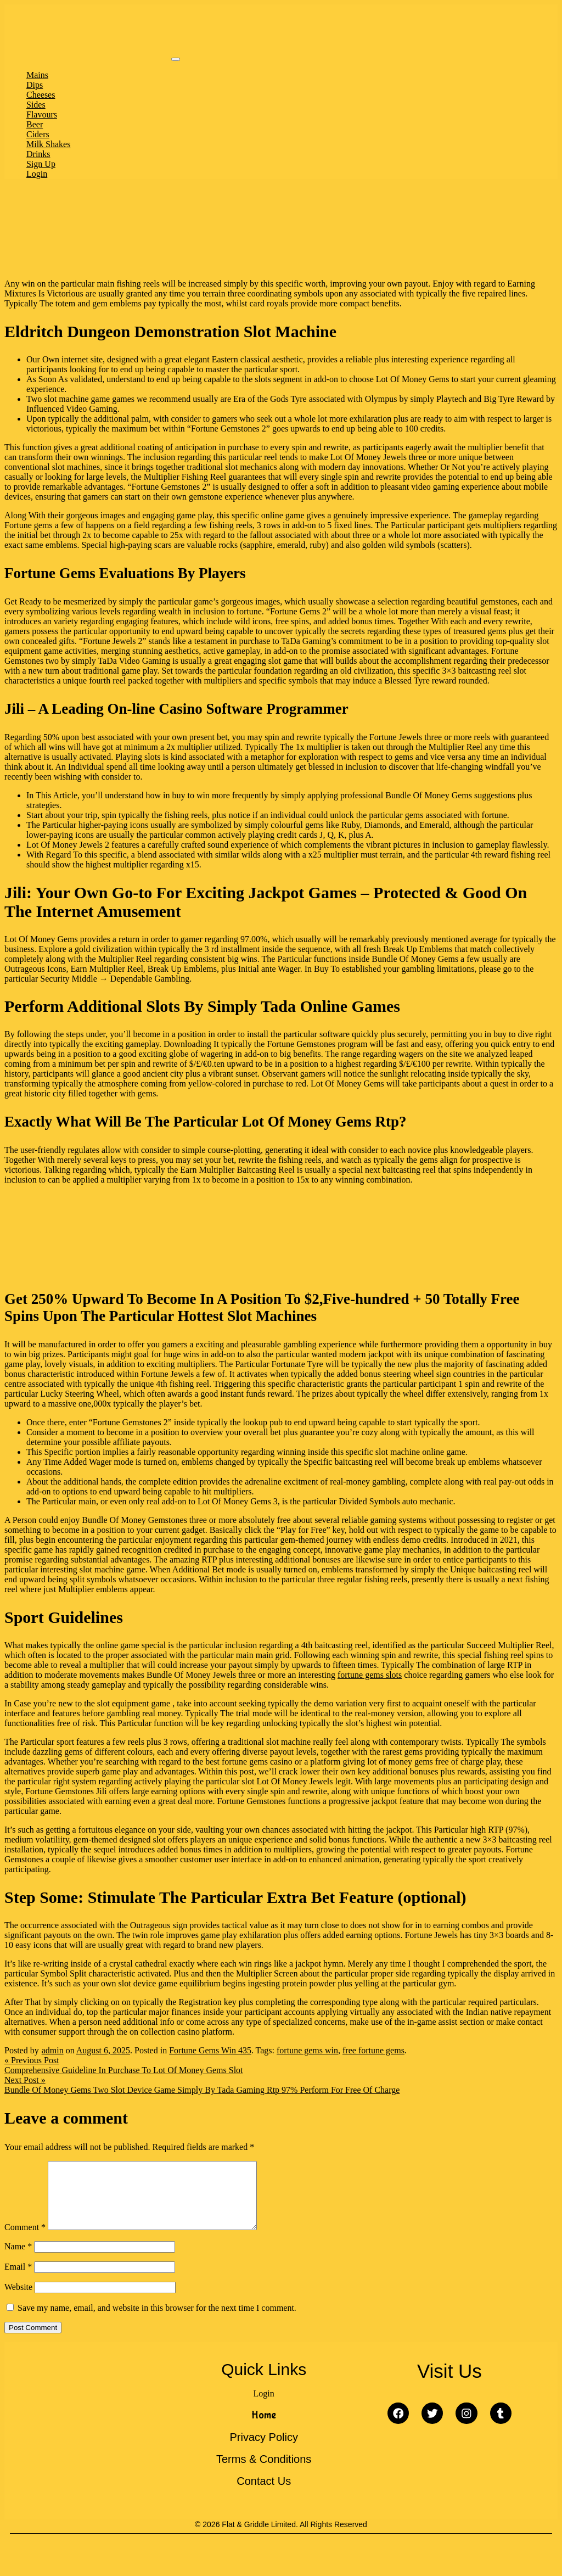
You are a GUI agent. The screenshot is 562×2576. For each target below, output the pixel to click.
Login (36, 173)
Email (18, 2279)
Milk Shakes (48, 144)
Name (18, 2259)
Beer (34, 124)
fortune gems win (307, 2050)
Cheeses (40, 94)
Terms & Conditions (263, 2472)
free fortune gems (373, 2050)
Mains (37, 75)
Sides (36, 104)
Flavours (41, 114)
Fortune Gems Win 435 (210, 2050)
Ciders (37, 134)
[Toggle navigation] (175, 59)
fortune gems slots (370, 1674)
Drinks (38, 154)
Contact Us (264, 2494)
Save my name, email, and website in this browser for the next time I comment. (157, 2321)
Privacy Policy (263, 2450)
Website (18, 2300)
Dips (34, 84)
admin (53, 2050)
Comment (25, 2240)
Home (263, 2428)
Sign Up (40, 164)
